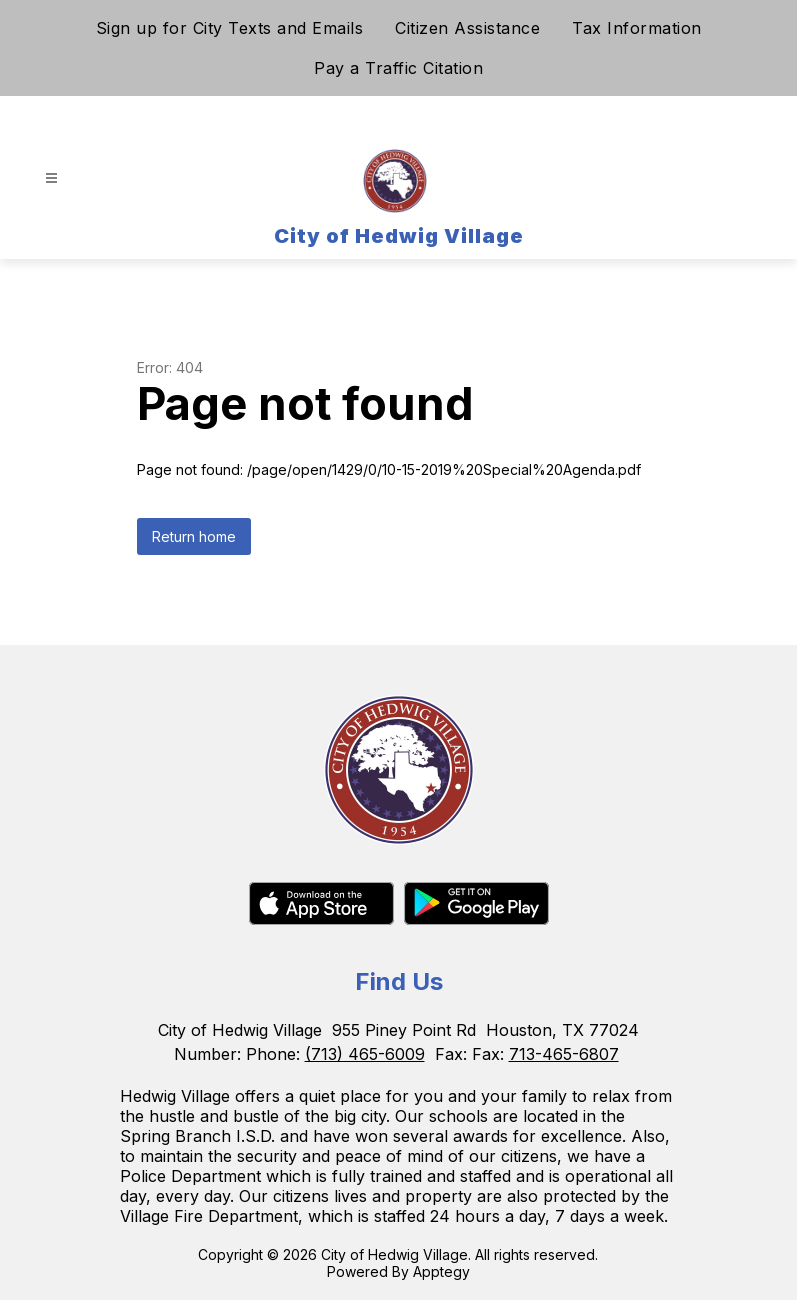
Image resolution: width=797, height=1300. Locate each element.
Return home (194, 536)
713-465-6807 (564, 1054)
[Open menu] (51, 178)
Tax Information (637, 28)
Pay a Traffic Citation (398, 68)
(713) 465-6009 (365, 1054)
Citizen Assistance (467, 28)
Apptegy (441, 1271)
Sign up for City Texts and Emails (230, 28)
